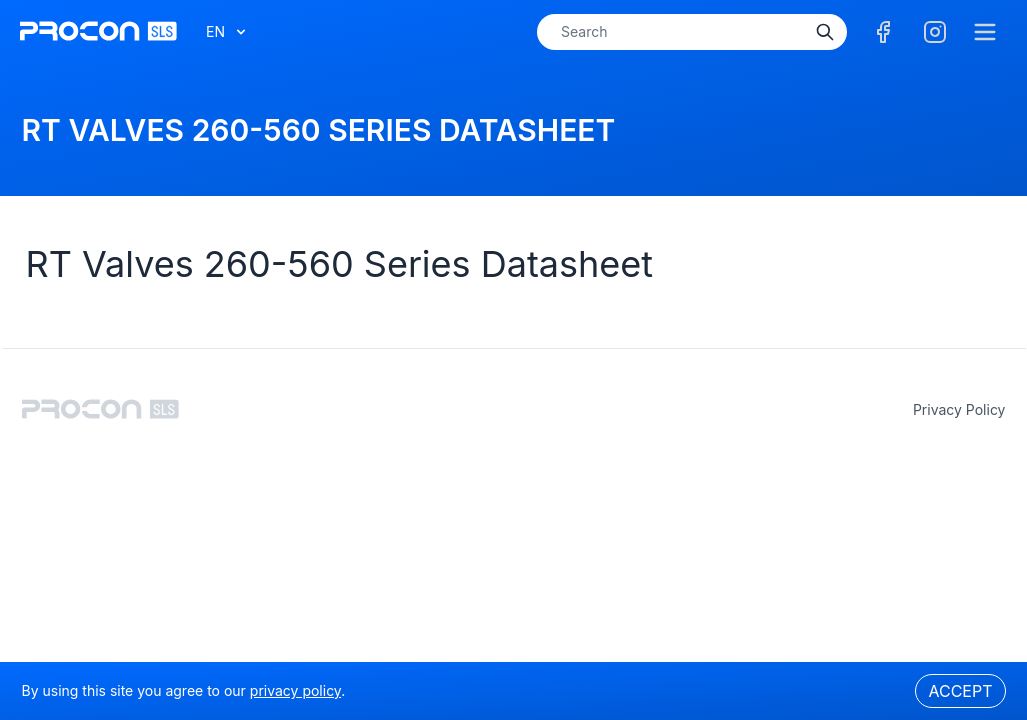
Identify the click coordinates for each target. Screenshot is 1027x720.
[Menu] (985, 32)
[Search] (825, 32)
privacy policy (959, 409)
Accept (960, 691)
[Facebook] (883, 32)
